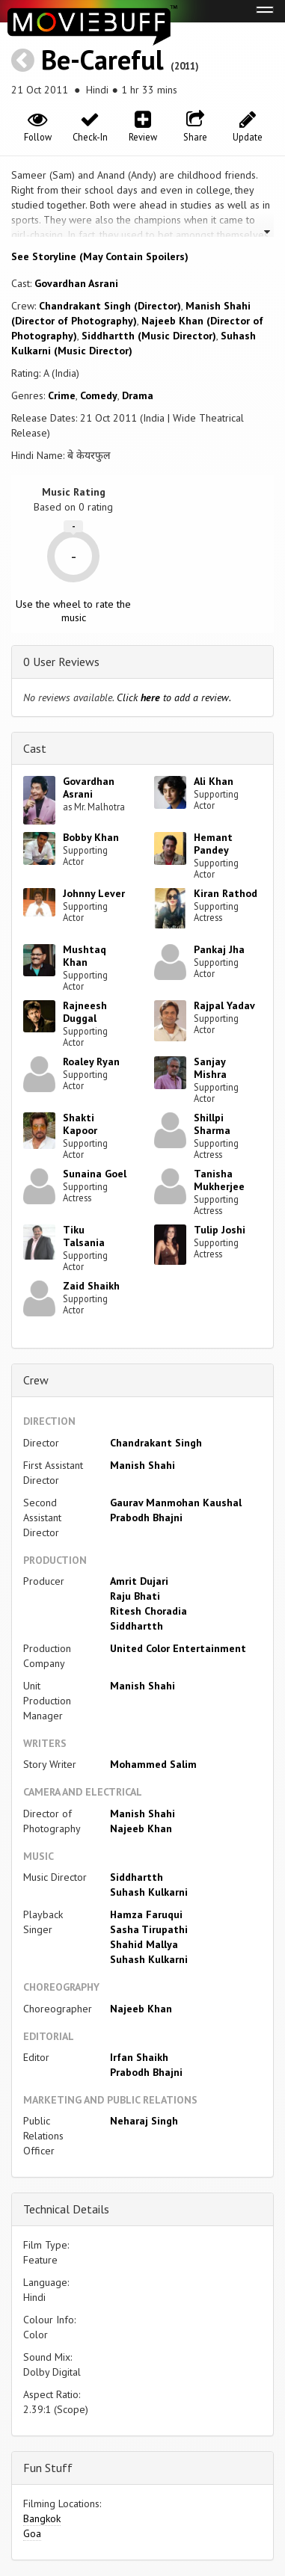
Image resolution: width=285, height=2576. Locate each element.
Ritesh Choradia (148, 1611)
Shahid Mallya (144, 1944)
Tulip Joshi (219, 1229)
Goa (32, 2533)
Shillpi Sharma (212, 1124)
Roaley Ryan (91, 1061)
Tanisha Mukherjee (219, 1180)
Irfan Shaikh (139, 2057)
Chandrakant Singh (156, 1442)
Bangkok (42, 2518)
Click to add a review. (174, 697)
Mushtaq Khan (84, 956)
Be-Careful (102, 59)
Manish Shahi (142, 1465)
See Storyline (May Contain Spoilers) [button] (100, 256)
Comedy (98, 395)
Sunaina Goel (94, 1173)
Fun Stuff (48, 2467)
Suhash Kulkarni (149, 1892)
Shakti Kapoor (80, 1124)
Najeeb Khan (141, 1828)
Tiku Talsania (84, 1236)
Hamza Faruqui (146, 1914)
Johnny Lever (94, 893)
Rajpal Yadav (224, 1005)
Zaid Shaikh (91, 1285)
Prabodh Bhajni (146, 1517)
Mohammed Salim (153, 1764)
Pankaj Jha (219, 949)
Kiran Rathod (225, 893)
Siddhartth (136, 1626)
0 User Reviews (61, 661)
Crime (62, 395)
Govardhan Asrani (76, 283)
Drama (137, 395)
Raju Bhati (135, 1596)
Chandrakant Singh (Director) (110, 305)
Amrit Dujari (139, 1581)
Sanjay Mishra (210, 1068)
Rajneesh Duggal (85, 1012)
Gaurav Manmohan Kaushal (176, 1502)
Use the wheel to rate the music (73, 610)
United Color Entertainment (178, 1648)
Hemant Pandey (213, 844)
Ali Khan (213, 781)
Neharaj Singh (144, 2120)
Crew (36, 1379)
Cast (34, 748)
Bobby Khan (91, 837)
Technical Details (66, 2208)
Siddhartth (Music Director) (149, 335)
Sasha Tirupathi (149, 1929)
